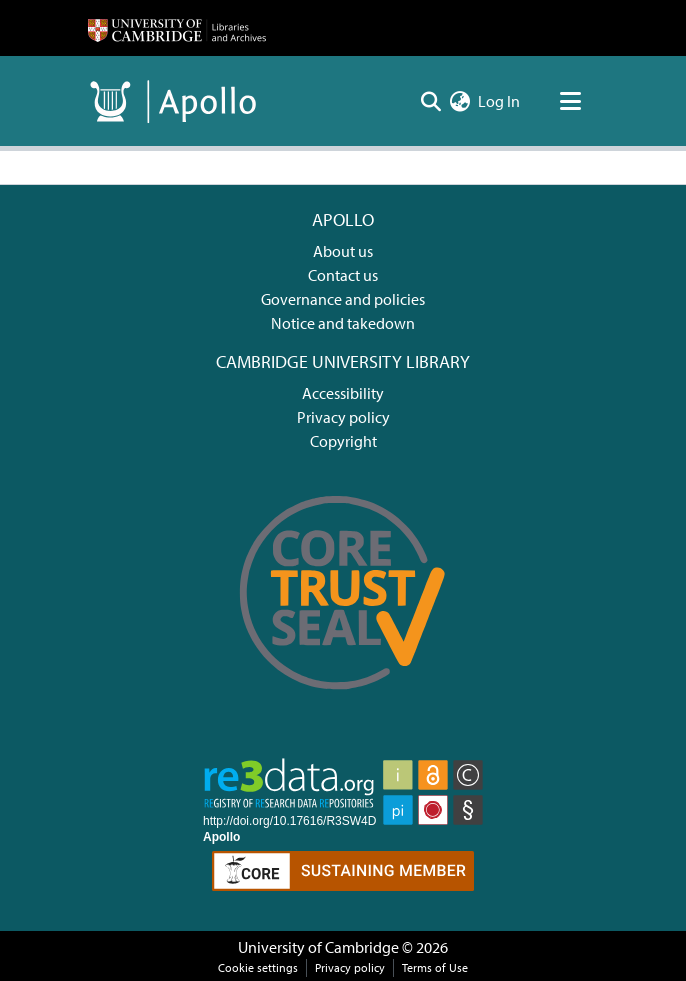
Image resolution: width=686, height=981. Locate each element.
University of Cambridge (318, 947)
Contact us (343, 275)
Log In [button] (500, 101)
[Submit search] (430, 101)
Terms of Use (435, 967)
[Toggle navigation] (570, 101)
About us (343, 251)
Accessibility (343, 393)
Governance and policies (343, 299)
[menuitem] (459, 101)
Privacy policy (343, 417)
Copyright (343, 441)
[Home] (177, 28)
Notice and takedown (343, 323)
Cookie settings (258, 967)
